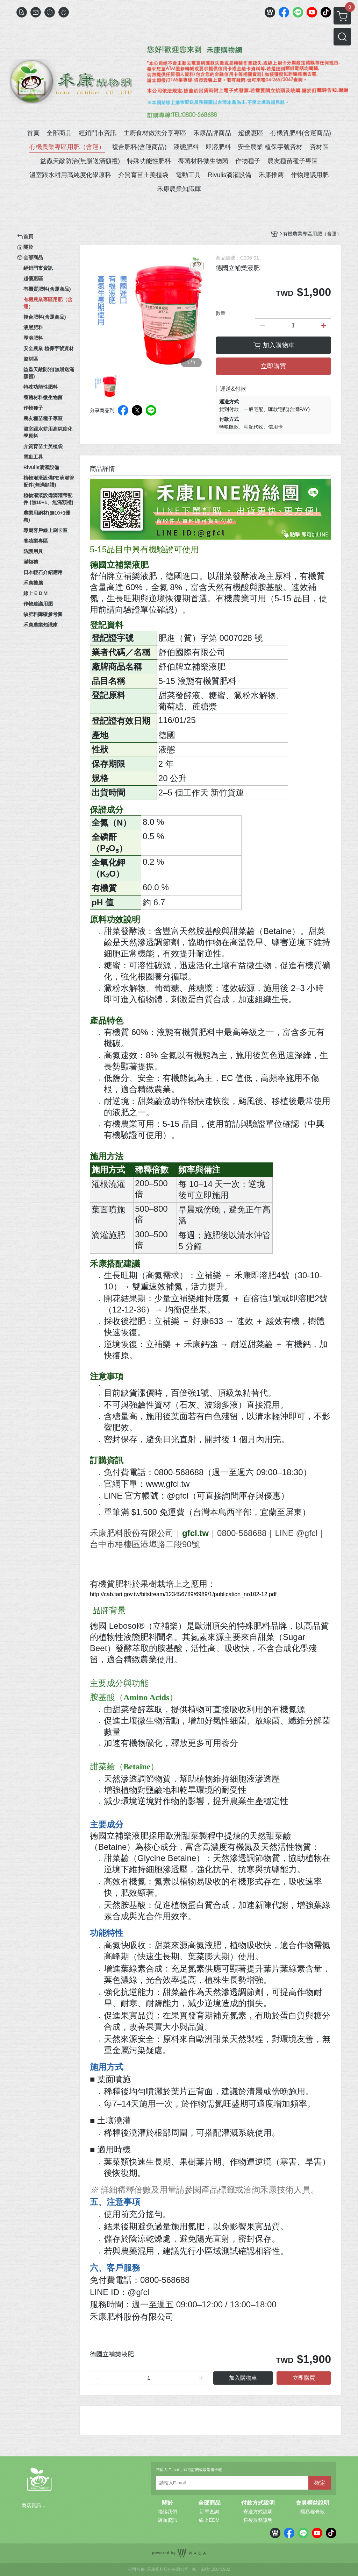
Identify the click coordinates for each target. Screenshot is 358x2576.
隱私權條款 (312, 2511)
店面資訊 (167, 2520)
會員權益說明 (312, 2503)
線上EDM (209, 2520)
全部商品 (209, 2503)
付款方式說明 (258, 2503)
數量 (220, 313)
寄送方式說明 (258, 2511)
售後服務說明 (258, 2520)
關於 (167, 2503)
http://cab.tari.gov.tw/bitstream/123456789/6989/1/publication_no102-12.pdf (183, 1594)
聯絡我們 (167, 2511)
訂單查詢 (209, 2511)
